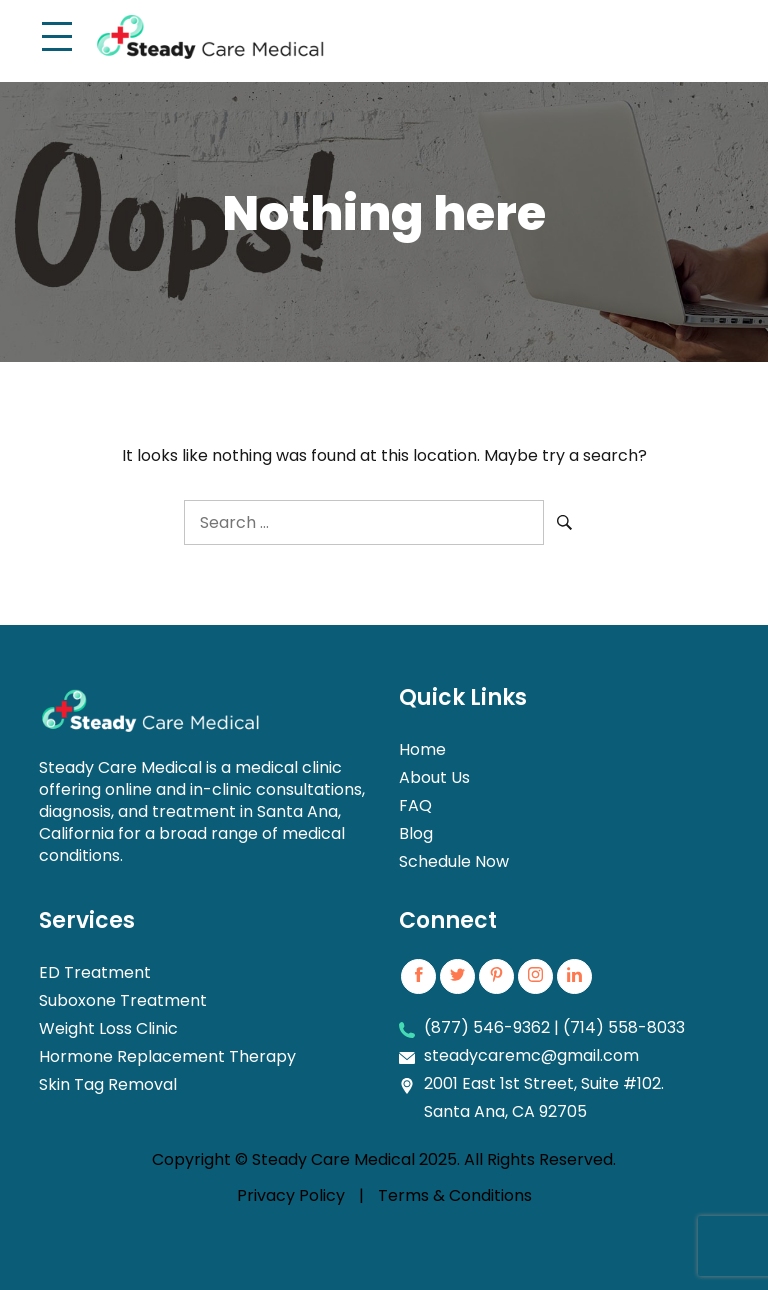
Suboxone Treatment (123, 1000)
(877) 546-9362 (487, 1027)
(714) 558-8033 (624, 1027)
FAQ (415, 805)
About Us (434, 777)
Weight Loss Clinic (108, 1028)
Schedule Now (454, 861)
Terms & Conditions (455, 1195)
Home (422, 749)
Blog (416, 833)
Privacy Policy (291, 1195)
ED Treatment (95, 972)
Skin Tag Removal (108, 1084)
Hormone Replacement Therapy (167, 1056)
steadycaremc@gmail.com (531, 1055)
